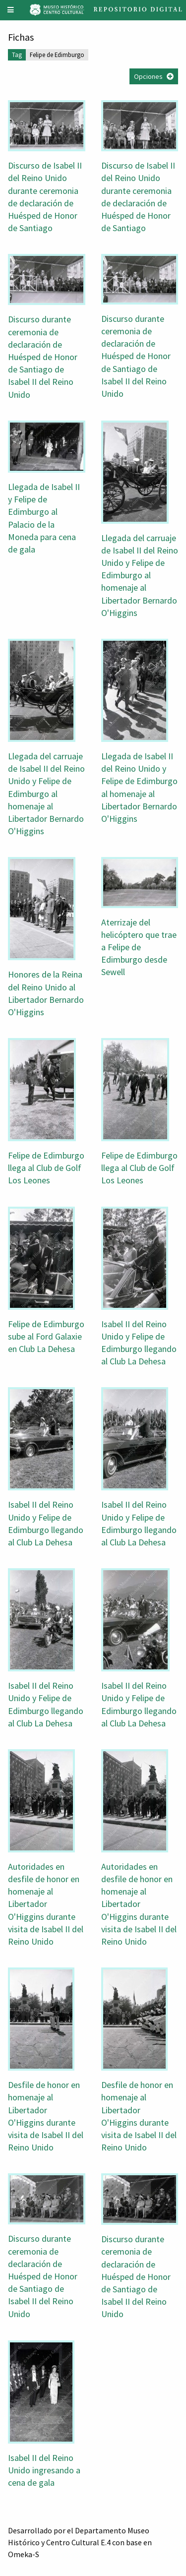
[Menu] (11, 10)
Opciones (148, 76)
